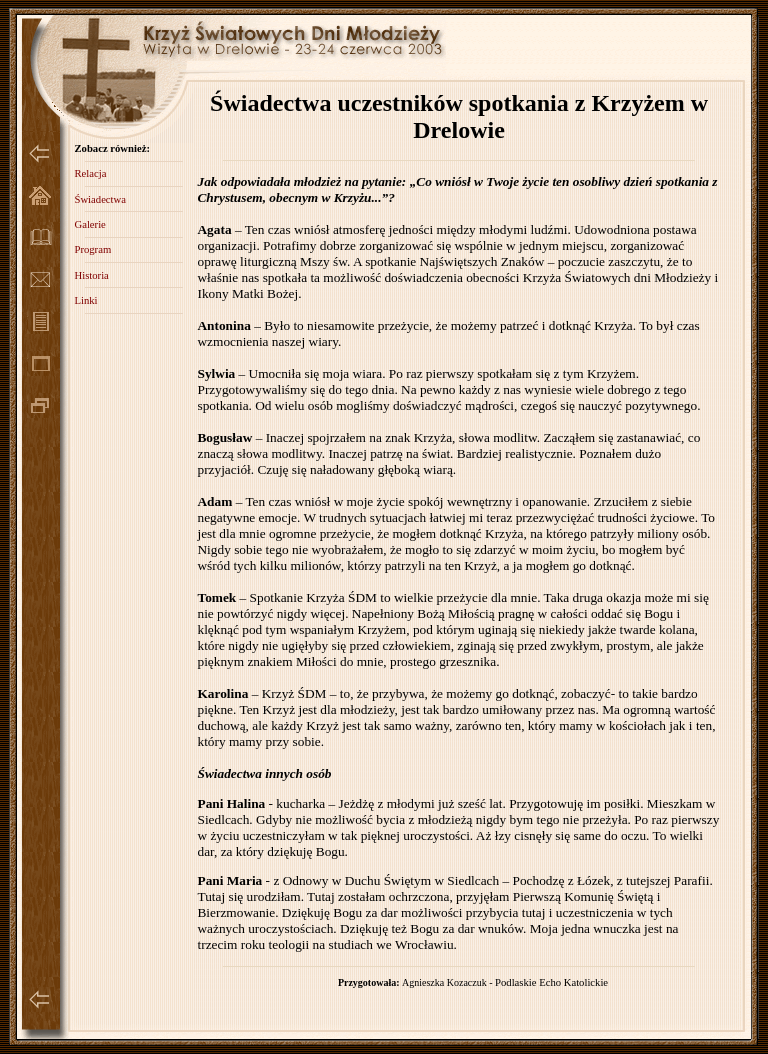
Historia (91, 275)
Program (92, 249)
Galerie (89, 224)
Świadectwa (100, 199)
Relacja (90, 173)
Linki (85, 300)
